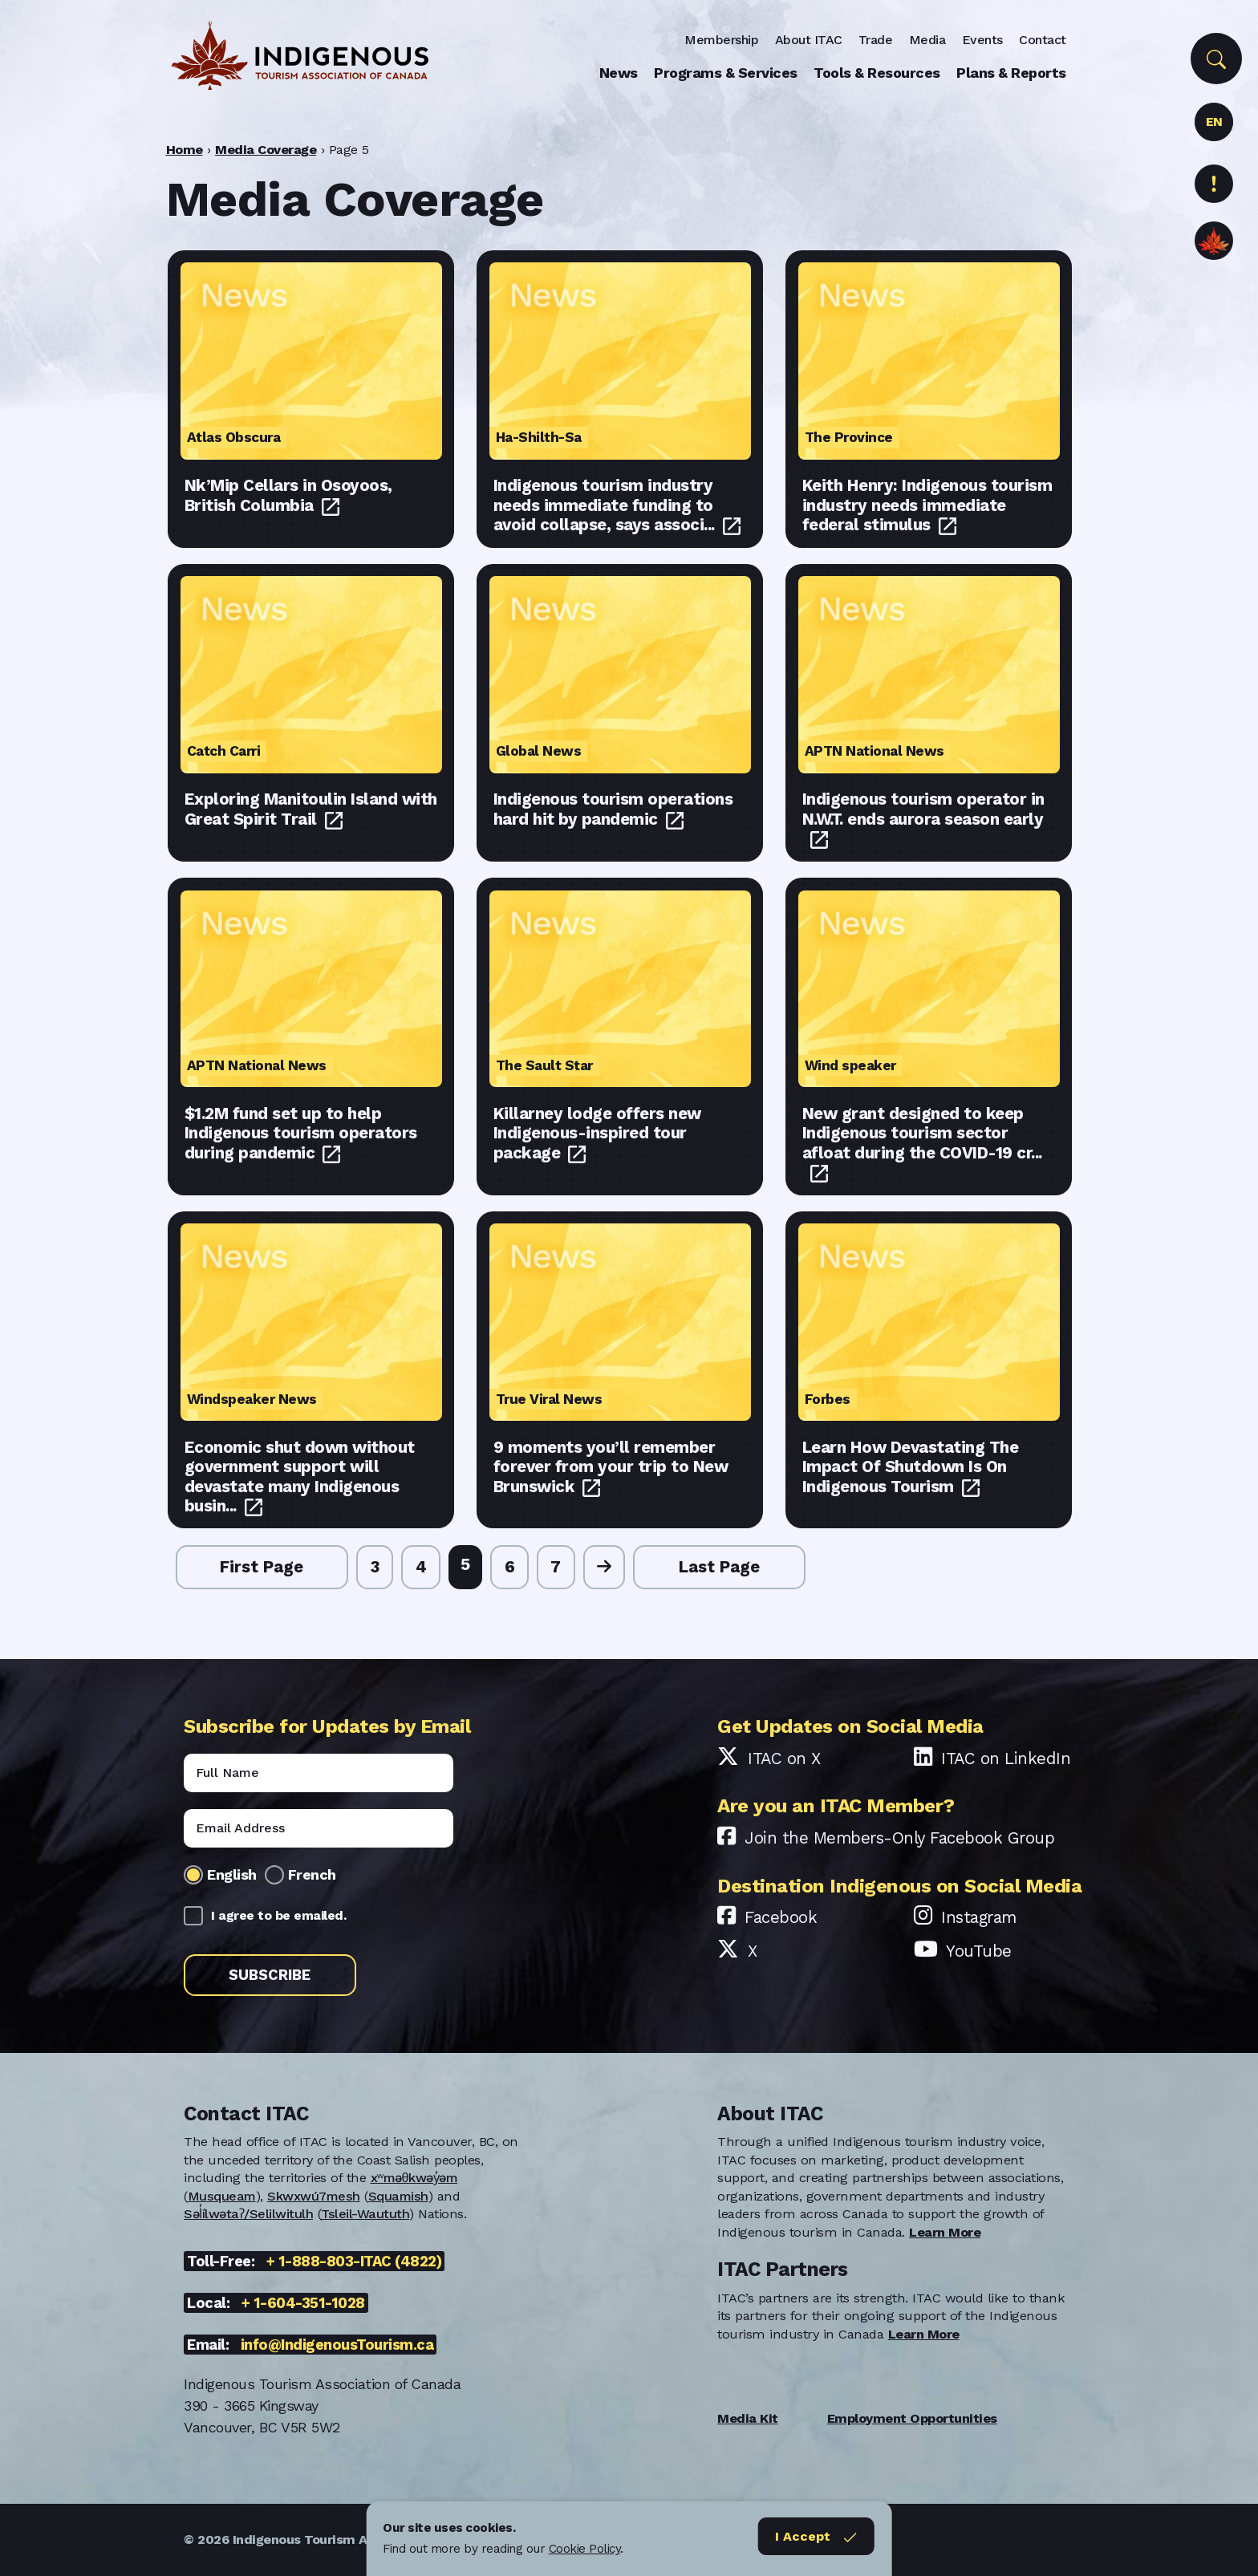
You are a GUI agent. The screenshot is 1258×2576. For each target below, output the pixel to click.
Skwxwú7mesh (313, 2196)
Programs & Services (725, 72)
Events (982, 39)
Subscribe (269, 1974)
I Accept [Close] (816, 2536)
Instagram (979, 1917)
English (232, 1874)
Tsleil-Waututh (365, 2213)
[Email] (318, 1828)
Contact (1042, 39)
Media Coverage (265, 149)
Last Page (719, 1566)
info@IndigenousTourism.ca (337, 2344)
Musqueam (222, 2196)
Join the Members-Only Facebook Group (899, 1838)
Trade (875, 39)
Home (184, 149)
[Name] (318, 1773)
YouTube (979, 1951)
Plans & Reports (1011, 72)
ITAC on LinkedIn (1005, 1758)
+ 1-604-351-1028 (303, 2302)
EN (1214, 121)
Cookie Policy (585, 2549)
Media (927, 39)
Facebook (781, 1917)
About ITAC (808, 39)
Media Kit (747, 2418)
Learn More (944, 2232)
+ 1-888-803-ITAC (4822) (354, 2261)
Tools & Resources (877, 72)
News (618, 72)
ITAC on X (784, 1758)
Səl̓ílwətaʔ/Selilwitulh (248, 2213)
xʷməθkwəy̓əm (414, 2177)
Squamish (398, 2196)
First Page (261, 1566)
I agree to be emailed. (278, 1915)
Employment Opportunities (912, 2418)
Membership (721, 39)
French (312, 1874)
